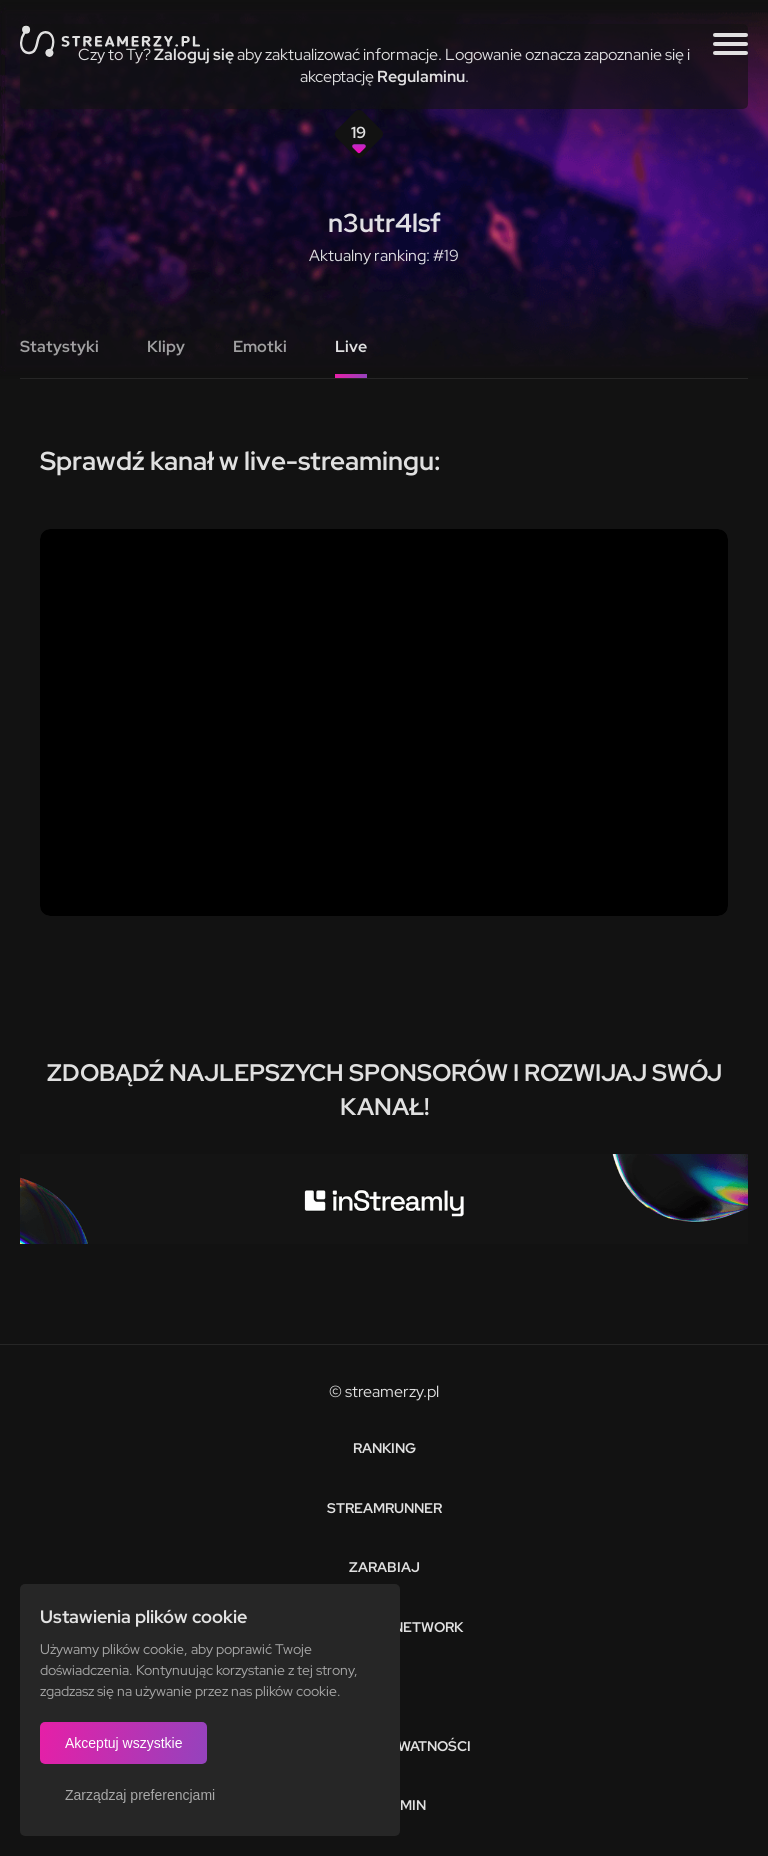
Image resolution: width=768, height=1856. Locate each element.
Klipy (166, 346)
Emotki (260, 346)
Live (351, 346)
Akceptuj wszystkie (123, 1743)
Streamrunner (384, 1508)
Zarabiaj (384, 1567)
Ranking (384, 1448)
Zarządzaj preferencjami (140, 1795)
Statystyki (59, 346)
